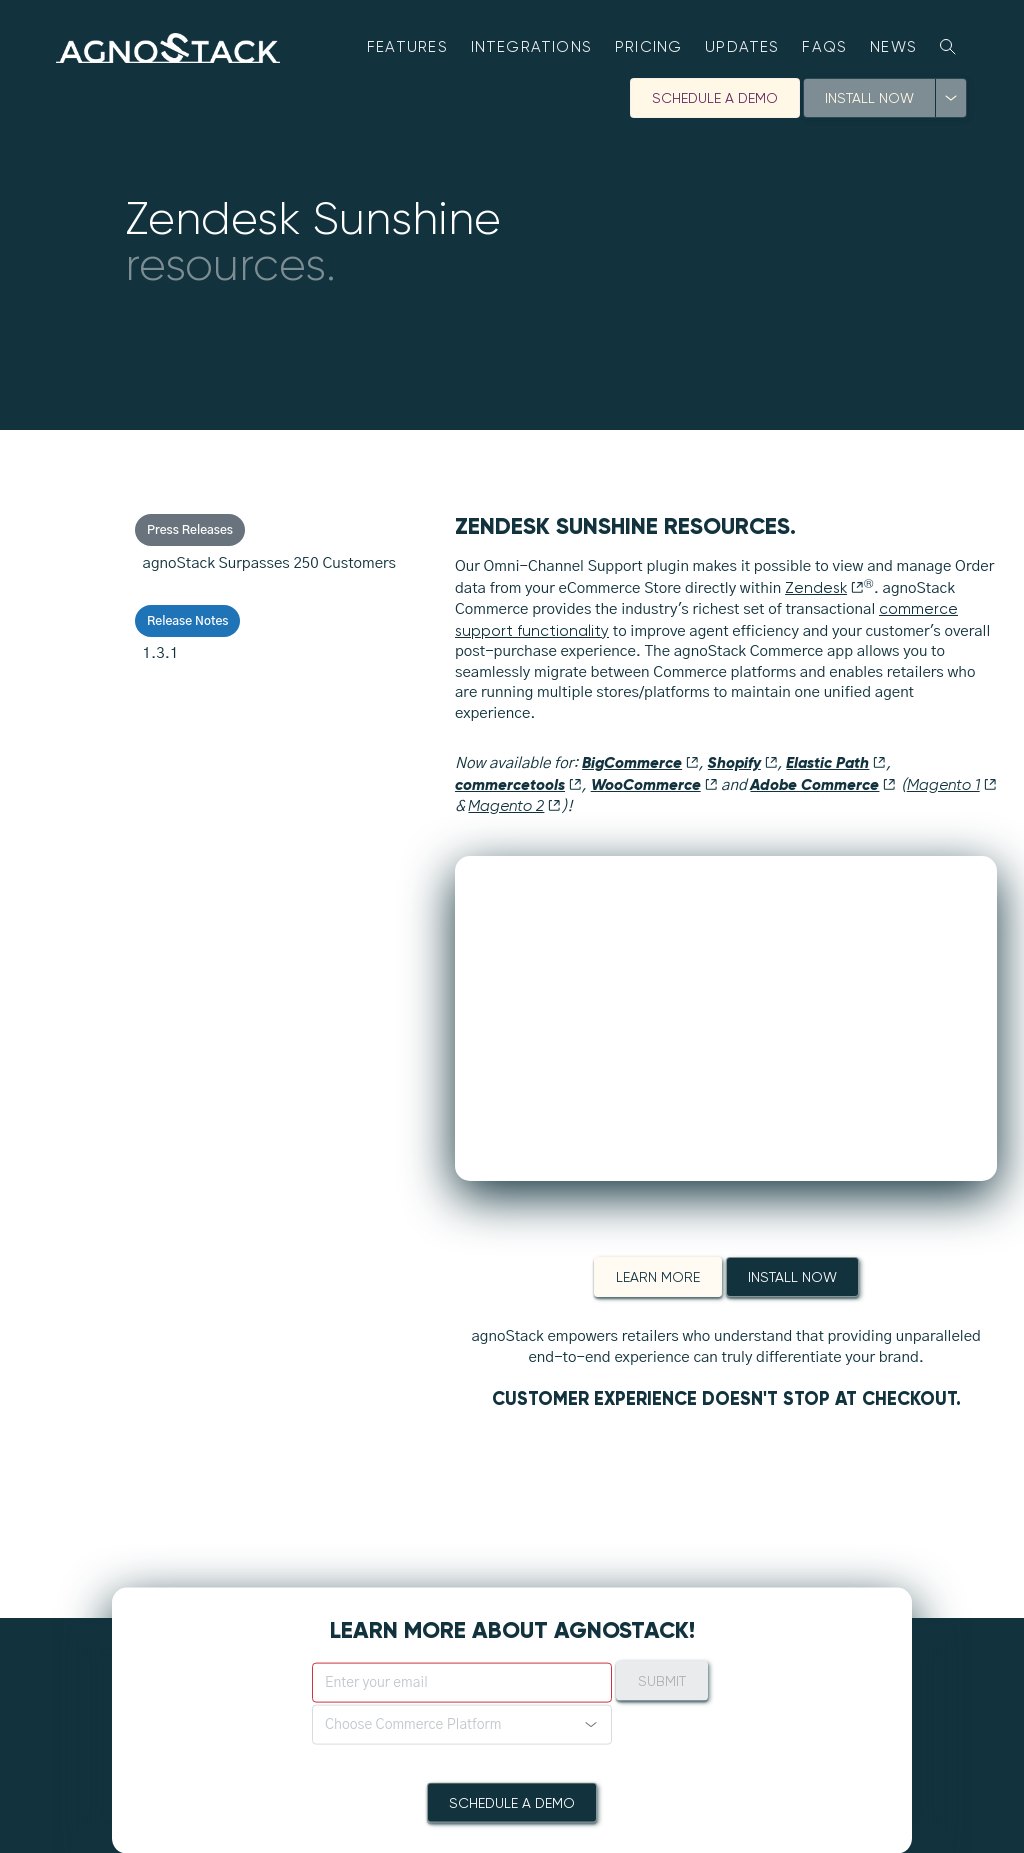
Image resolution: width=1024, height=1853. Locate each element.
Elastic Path (836, 762)
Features (407, 47)
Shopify (743, 762)
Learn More (658, 1277)
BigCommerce (640, 762)
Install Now (869, 98)
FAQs (824, 47)
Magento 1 (952, 785)
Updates (742, 47)
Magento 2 (514, 806)
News (893, 47)
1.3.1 (161, 653)
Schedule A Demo (715, 98)
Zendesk (824, 588)
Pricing (649, 47)
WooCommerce (654, 784)
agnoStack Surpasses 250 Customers (269, 563)
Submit (662, 1681)
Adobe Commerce (823, 784)
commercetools (518, 784)
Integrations (532, 47)
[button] (462, 1725)
